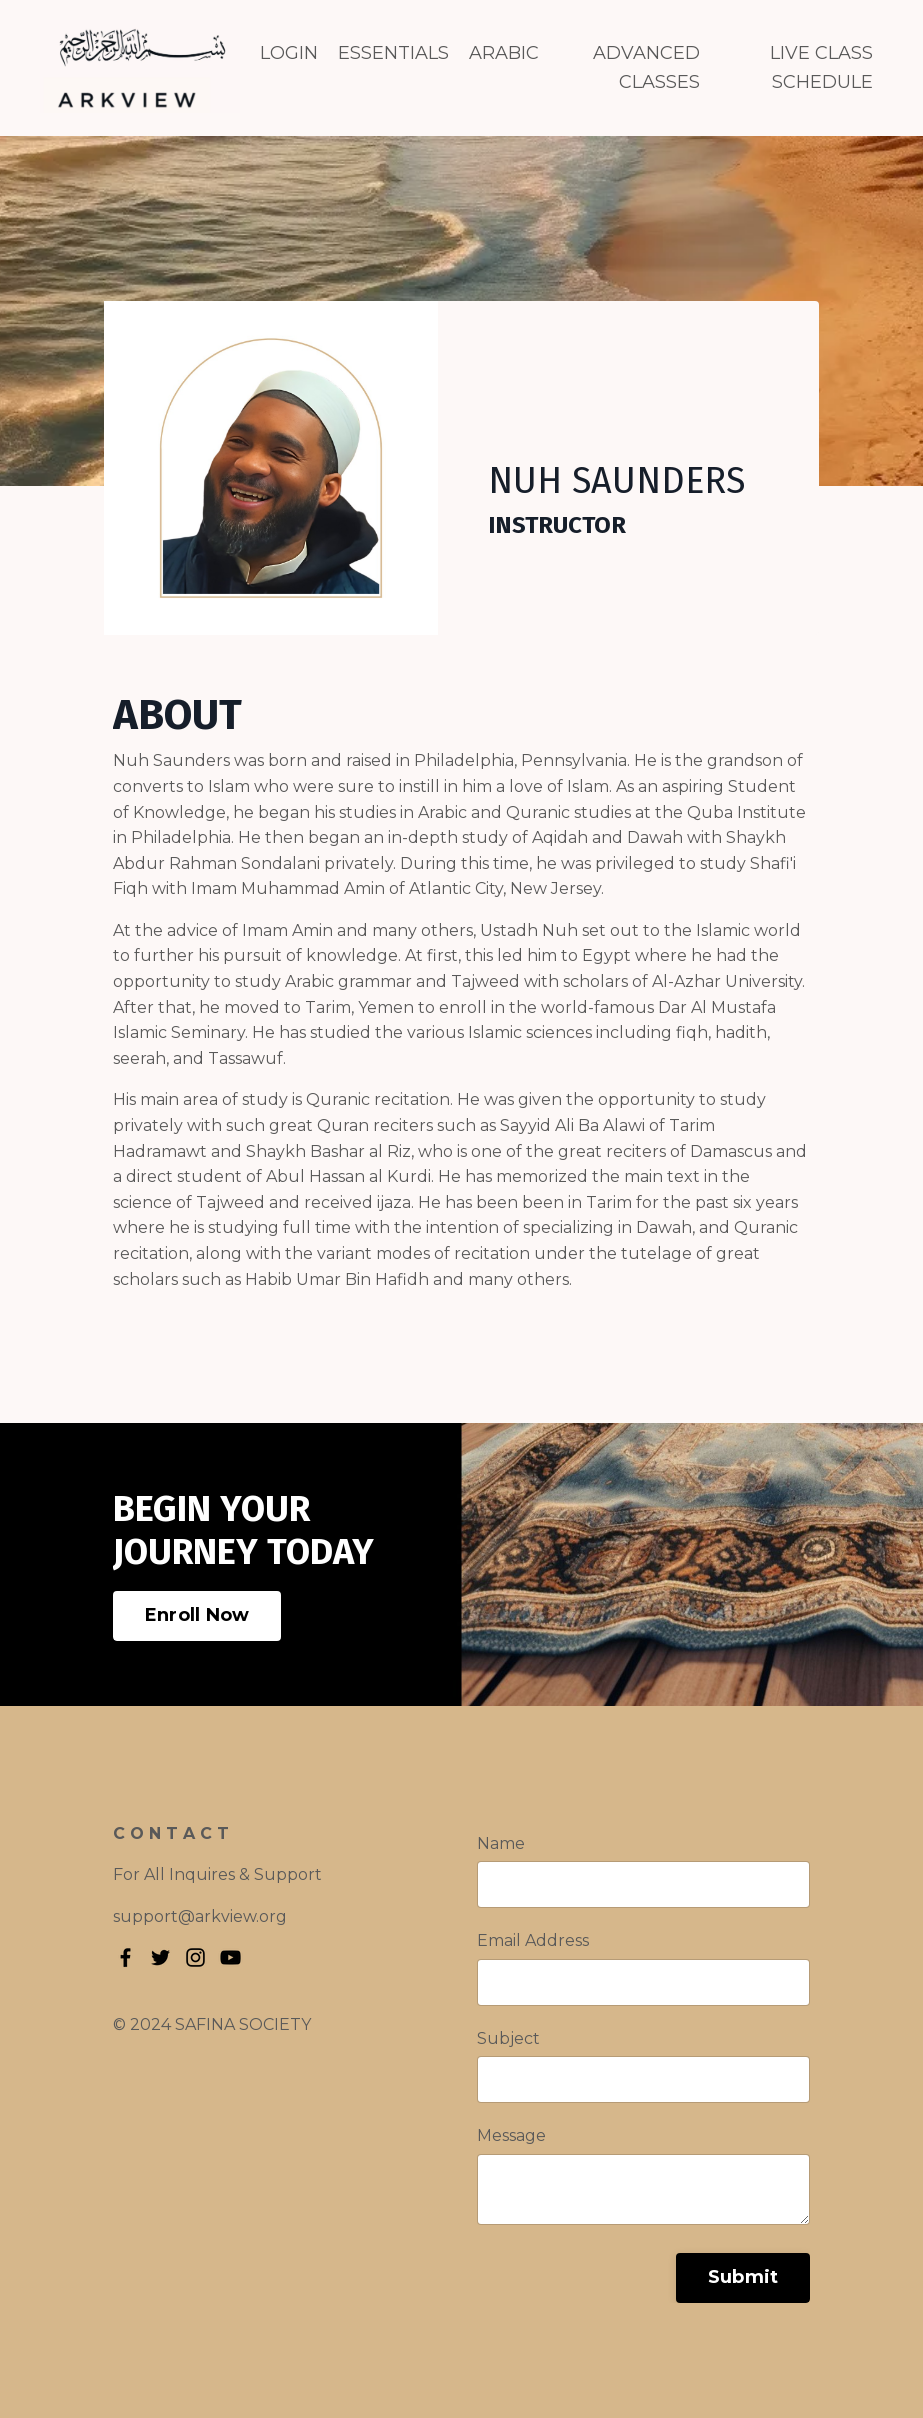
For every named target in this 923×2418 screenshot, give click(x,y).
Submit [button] (743, 2277)
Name (501, 1843)
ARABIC (504, 53)
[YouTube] (230, 1957)
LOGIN (289, 53)
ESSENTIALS (393, 53)
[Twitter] (160, 1957)
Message (511, 2135)
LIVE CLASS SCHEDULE (821, 67)
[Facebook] (125, 1957)
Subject (508, 2038)
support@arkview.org (200, 1916)
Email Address (533, 1940)
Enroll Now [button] (197, 1615)
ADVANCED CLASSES (646, 67)
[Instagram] (195, 1957)
